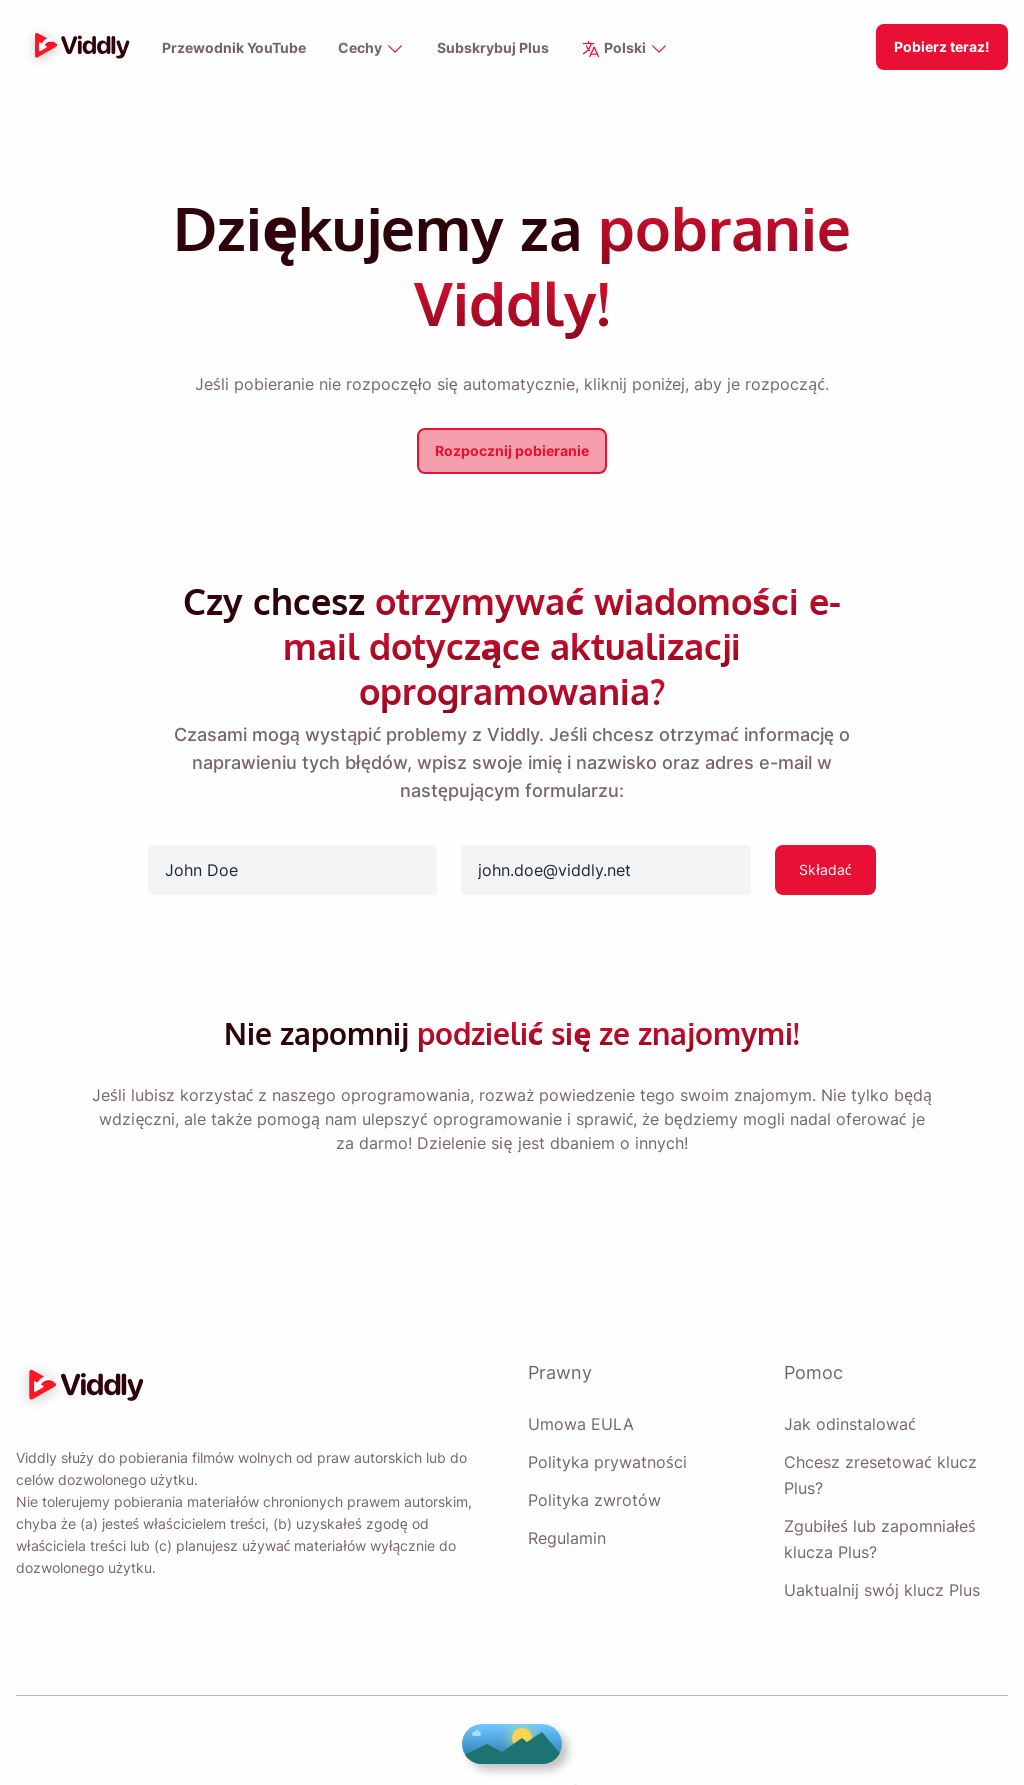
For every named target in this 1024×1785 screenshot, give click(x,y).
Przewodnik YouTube (234, 48)
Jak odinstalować (846, 1379)
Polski (622, 49)
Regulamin (568, 1493)
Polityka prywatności (605, 1417)
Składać (825, 824)
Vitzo (634, 1745)
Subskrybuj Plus (491, 48)
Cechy (371, 49)
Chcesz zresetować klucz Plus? (875, 1430)
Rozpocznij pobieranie (512, 450)
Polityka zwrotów (591, 1455)
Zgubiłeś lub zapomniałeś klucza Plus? (879, 1494)
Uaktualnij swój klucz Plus (880, 1545)
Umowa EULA (578, 1379)
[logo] (77, 47)
